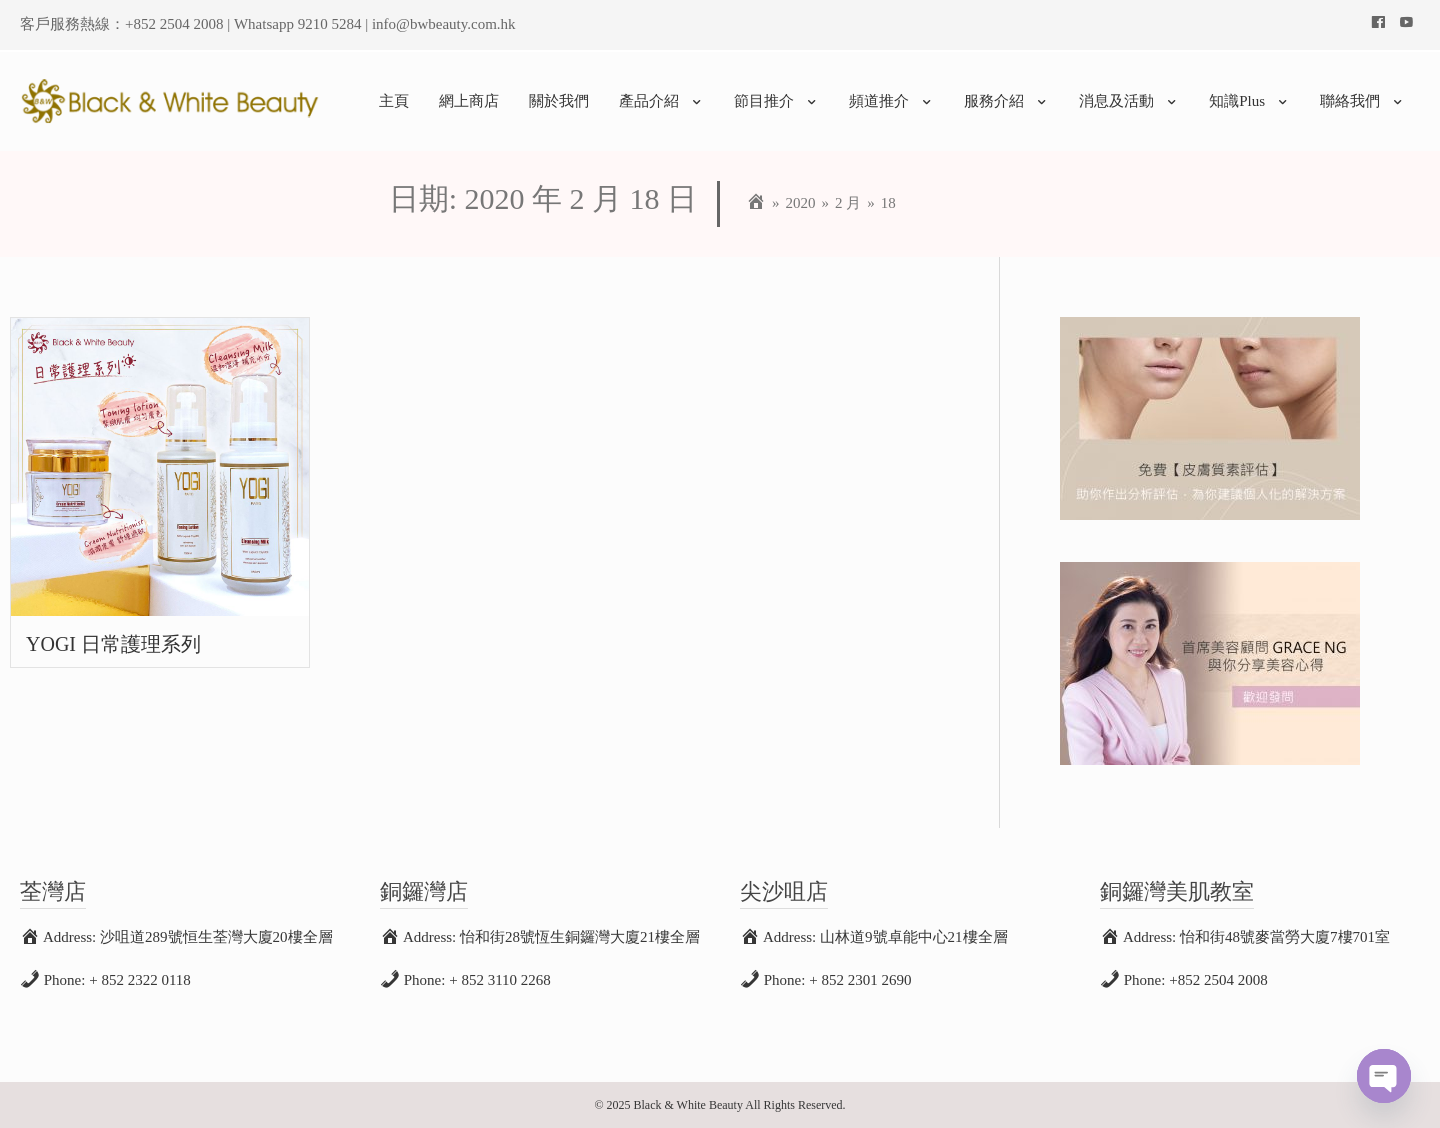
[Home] (756, 203)
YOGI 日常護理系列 (113, 644)
